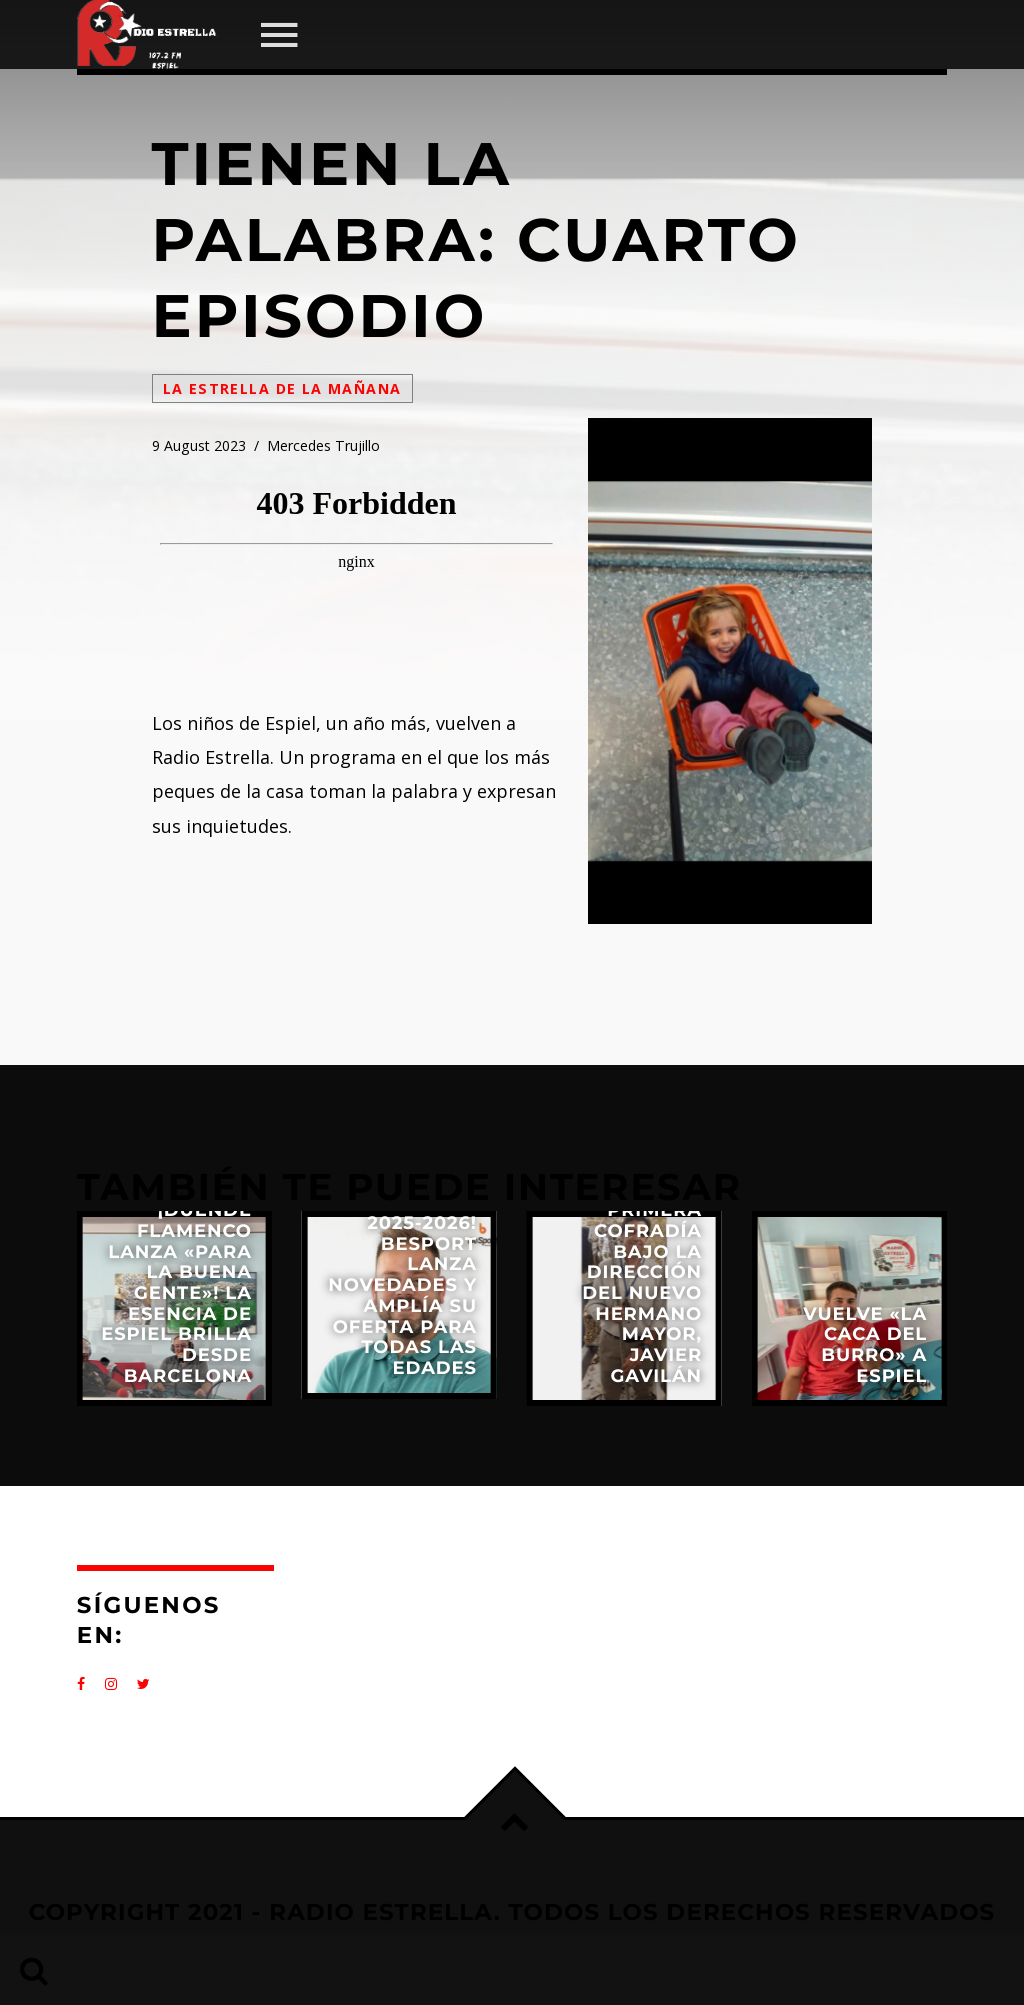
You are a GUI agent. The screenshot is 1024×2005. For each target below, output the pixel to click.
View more (174, 1308)
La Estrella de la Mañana (282, 388)
